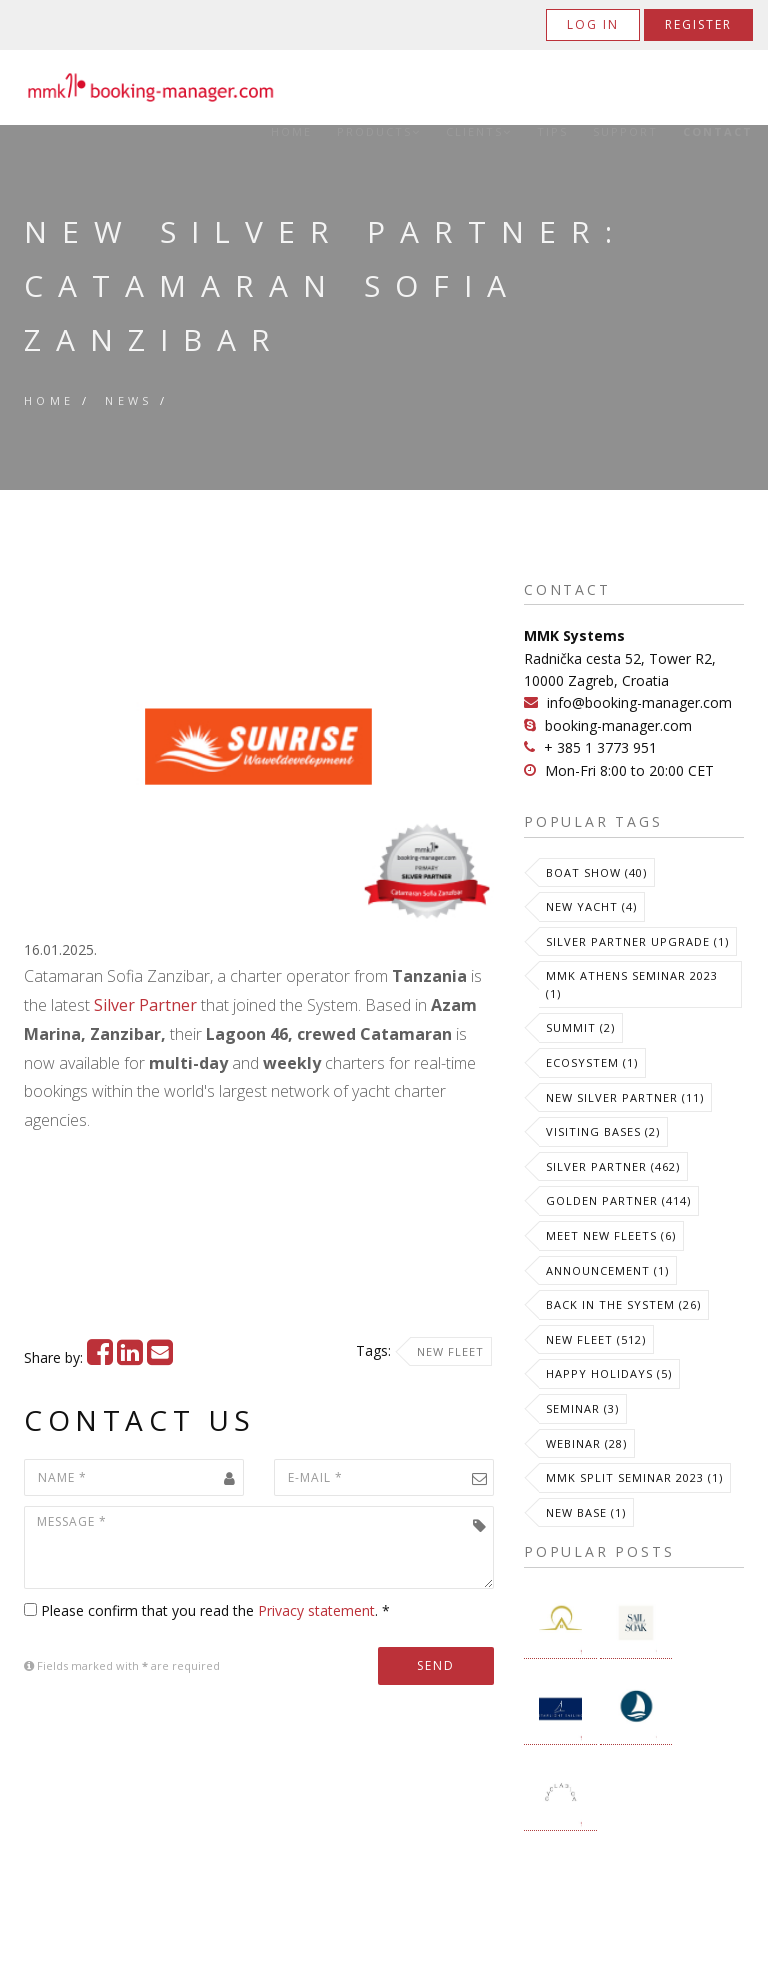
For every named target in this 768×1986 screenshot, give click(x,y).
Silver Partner (145, 1005)
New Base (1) (586, 1512)
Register (698, 24)
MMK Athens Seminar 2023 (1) (632, 984)
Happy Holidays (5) (609, 1373)
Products (379, 132)
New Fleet (450, 1351)
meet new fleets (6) (611, 1235)
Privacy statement (316, 1610)
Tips (552, 132)
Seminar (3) (582, 1408)
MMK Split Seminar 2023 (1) (634, 1477)
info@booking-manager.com (639, 702)
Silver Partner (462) (613, 1166)
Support (625, 132)
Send (436, 1665)
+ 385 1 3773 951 (600, 747)
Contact (718, 132)
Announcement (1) (607, 1270)
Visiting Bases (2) (603, 1131)
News (129, 400)
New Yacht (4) (591, 906)
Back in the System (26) (623, 1304)
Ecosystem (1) (592, 1062)
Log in (593, 24)
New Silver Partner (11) (625, 1097)
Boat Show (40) (596, 872)
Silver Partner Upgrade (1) (637, 941)
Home (291, 132)
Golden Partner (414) (618, 1200)
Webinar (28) (586, 1443)
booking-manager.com (618, 725)
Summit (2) (580, 1027)
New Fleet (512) (596, 1339)
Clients (479, 132)
